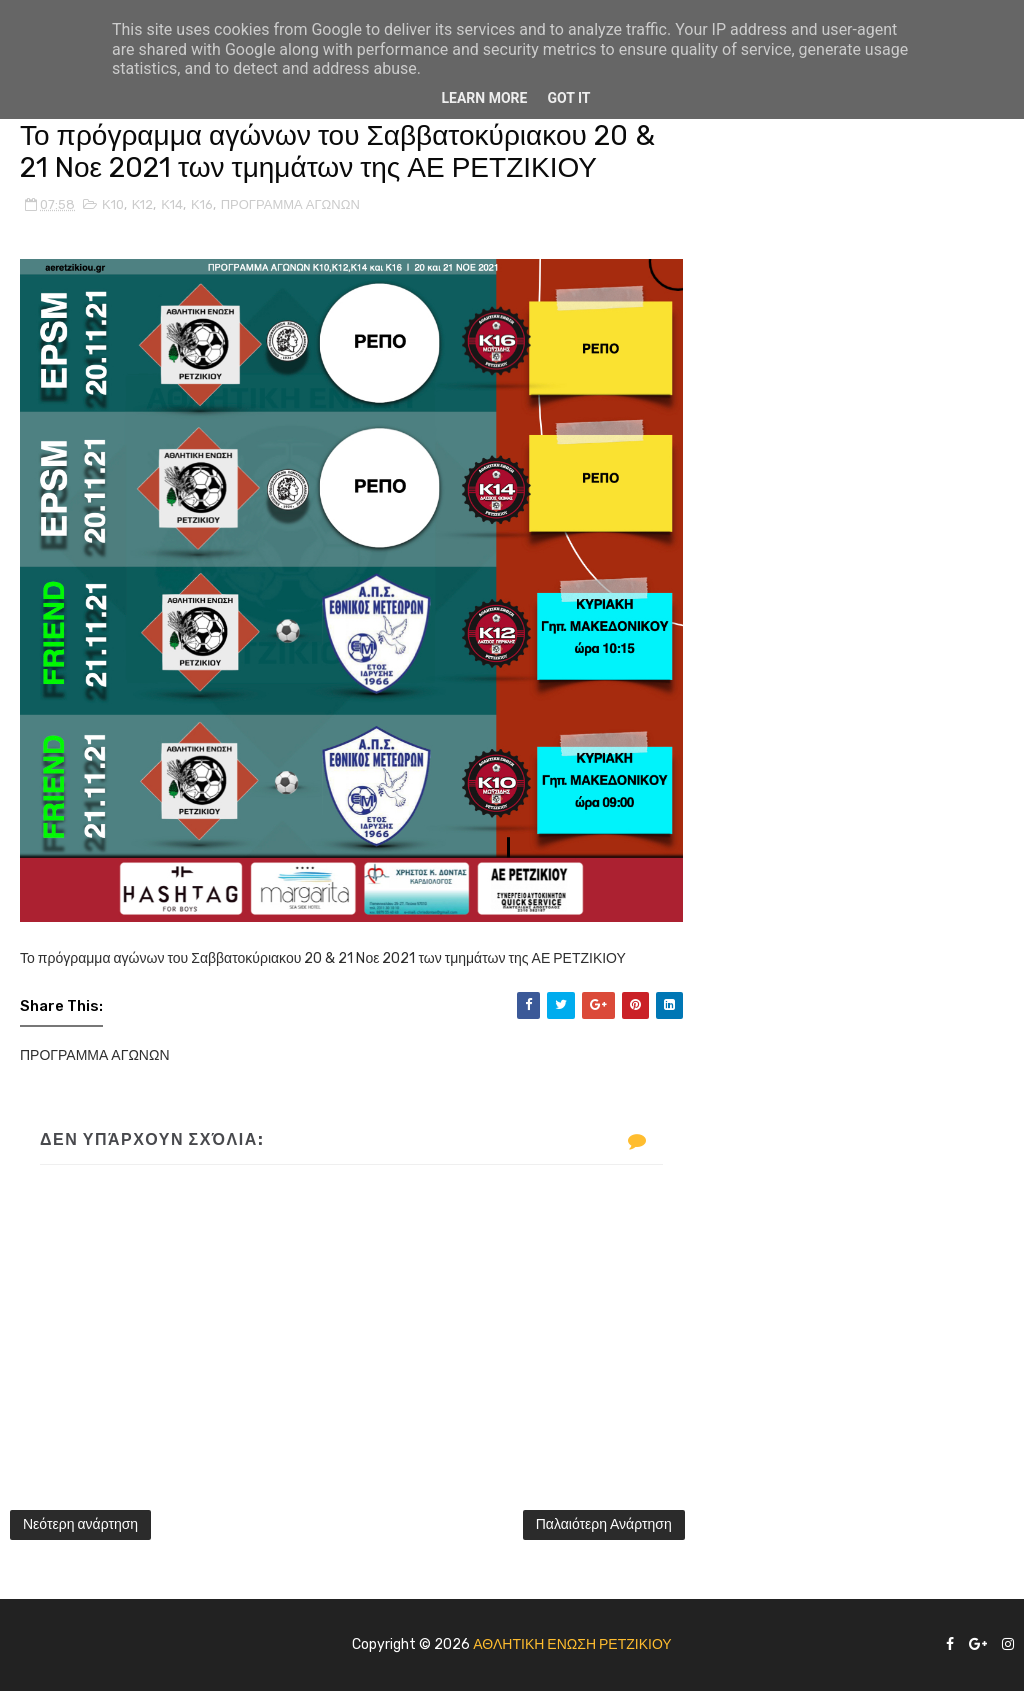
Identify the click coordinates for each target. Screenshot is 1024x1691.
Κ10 (113, 204)
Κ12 (143, 204)
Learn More (484, 98)
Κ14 (172, 204)
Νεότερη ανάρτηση (80, 1524)
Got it (568, 98)
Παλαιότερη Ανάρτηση (604, 1524)
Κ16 (202, 204)
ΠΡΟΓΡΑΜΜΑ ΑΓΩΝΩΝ (290, 204)
